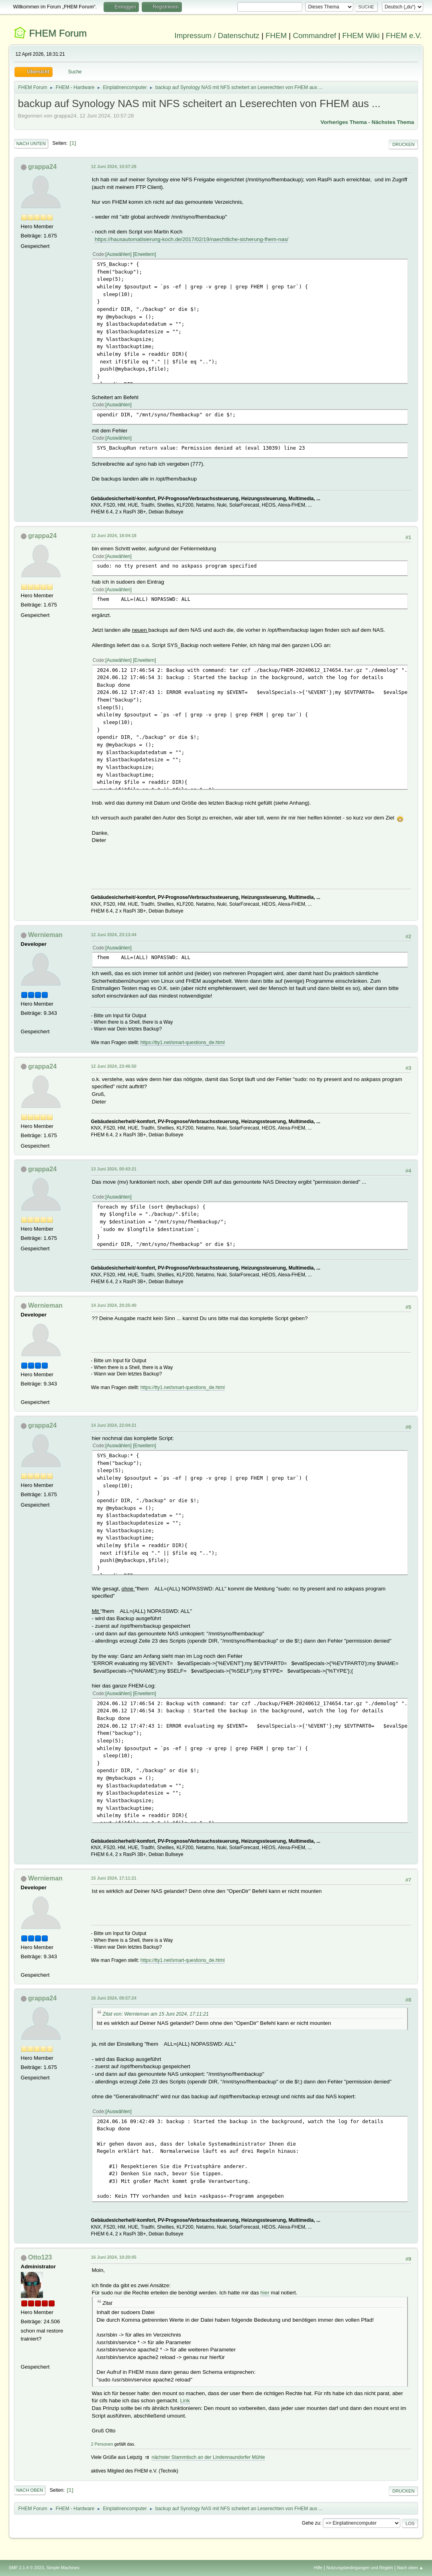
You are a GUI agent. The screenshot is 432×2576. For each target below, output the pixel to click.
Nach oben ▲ (410, 2567)
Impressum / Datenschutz (217, 35)
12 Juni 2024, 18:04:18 (114, 535)
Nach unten (31, 143)
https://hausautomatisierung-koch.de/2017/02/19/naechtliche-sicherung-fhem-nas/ (191, 239)
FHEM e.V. (404, 35)
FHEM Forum (58, 33)
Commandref (314, 35)
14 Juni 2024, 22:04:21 (114, 1425)
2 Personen (102, 2444)
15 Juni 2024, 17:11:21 (114, 1878)
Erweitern (144, 254)
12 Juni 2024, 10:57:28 (114, 166)
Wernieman (45, 934)
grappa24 (42, 166)
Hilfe (318, 2567)
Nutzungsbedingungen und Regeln (359, 2567)
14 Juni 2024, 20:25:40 (114, 1305)
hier (265, 2293)
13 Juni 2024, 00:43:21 (114, 1168)
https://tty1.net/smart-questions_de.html (183, 1042)
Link (185, 2401)
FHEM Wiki (360, 35)
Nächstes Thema (393, 122)
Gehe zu (311, 2523)
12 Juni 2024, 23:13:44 (114, 934)
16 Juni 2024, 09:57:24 (114, 1998)
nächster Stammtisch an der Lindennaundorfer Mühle (208, 2457)
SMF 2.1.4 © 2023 (26, 2567)
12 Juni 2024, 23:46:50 (114, 1066)
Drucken (403, 144)
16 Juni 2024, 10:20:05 (114, 2257)
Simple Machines (63, 2567)
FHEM (276, 35)
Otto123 (40, 2257)
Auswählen (118, 254)
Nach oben (29, 2490)
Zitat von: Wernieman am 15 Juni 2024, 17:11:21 (156, 2014)
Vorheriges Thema (343, 122)
